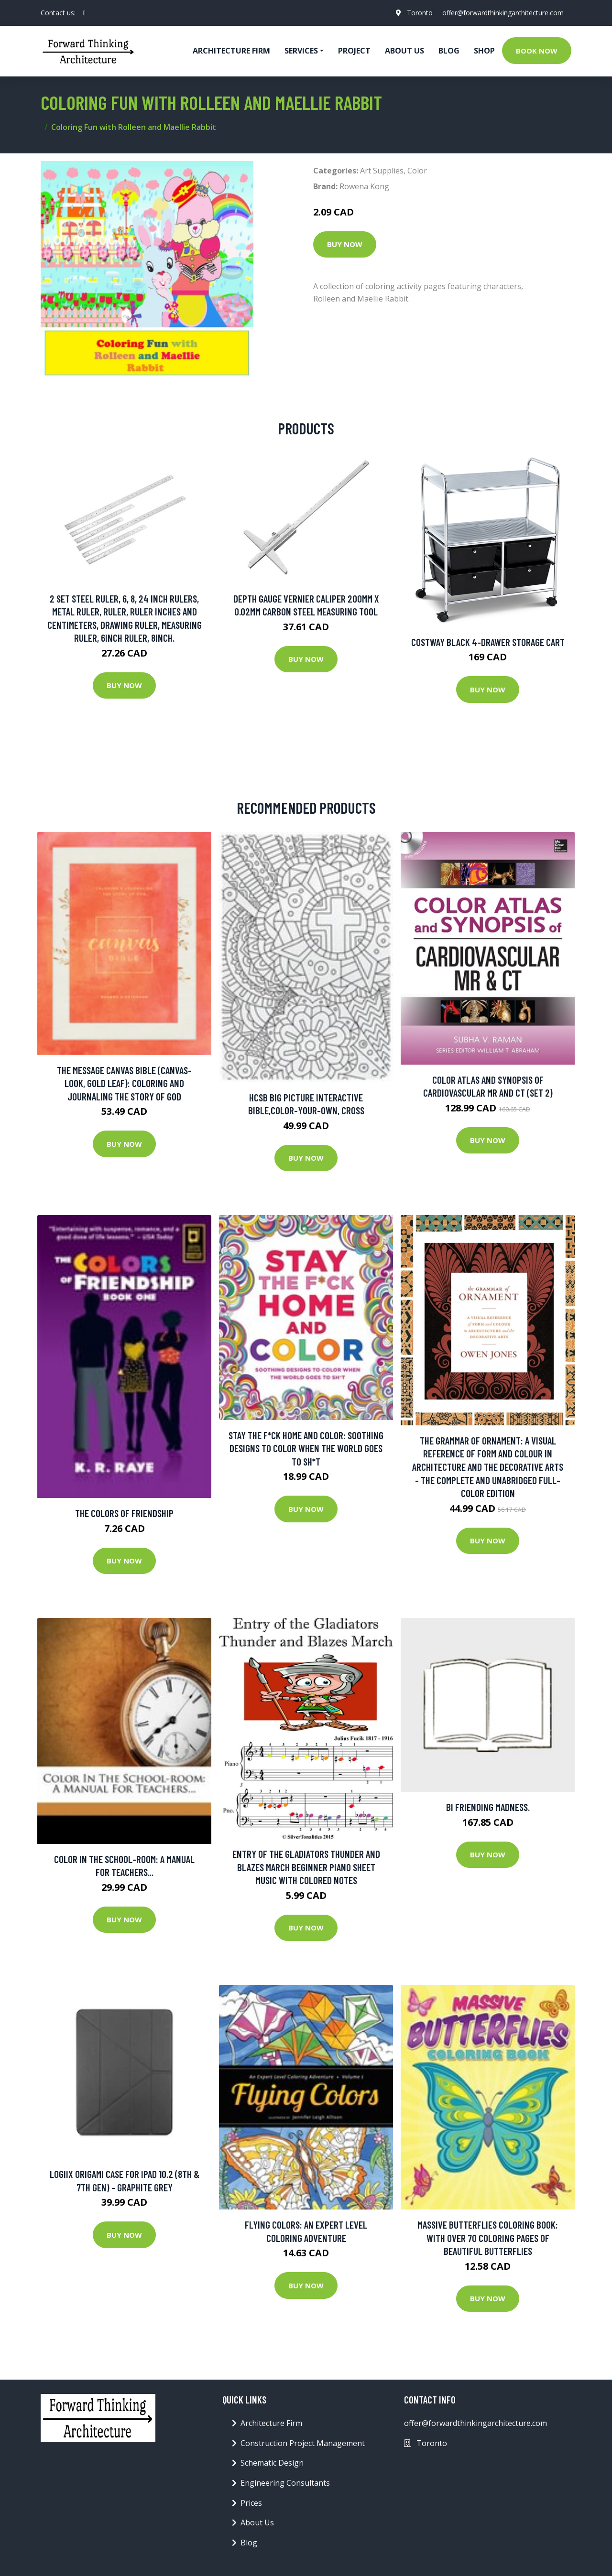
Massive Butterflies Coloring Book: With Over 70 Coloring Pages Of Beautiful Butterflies (487, 2238)
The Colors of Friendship (124, 1513)
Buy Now (344, 244)
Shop (484, 50)
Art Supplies (382, 170)
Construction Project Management (302, 2443)
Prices (251, 2503)
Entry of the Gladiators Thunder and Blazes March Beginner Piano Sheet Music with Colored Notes (306, 1867)
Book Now (536, 50)
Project (354, 50)
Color (417, 170)
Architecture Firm (271, 2423)
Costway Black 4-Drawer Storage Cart (488, 642)
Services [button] (301, 50)
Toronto (420, 12)
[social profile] (84, 13)
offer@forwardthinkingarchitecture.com (503, 12)
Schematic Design (272, 2462)
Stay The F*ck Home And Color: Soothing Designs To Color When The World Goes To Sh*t (306, 1448)
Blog (448, 50)
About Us (404, 50)
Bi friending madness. (488, 1807)
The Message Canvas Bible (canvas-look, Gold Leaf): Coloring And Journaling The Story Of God (124, 1083)
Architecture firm (231, 50)
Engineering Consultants (285, 2483)
